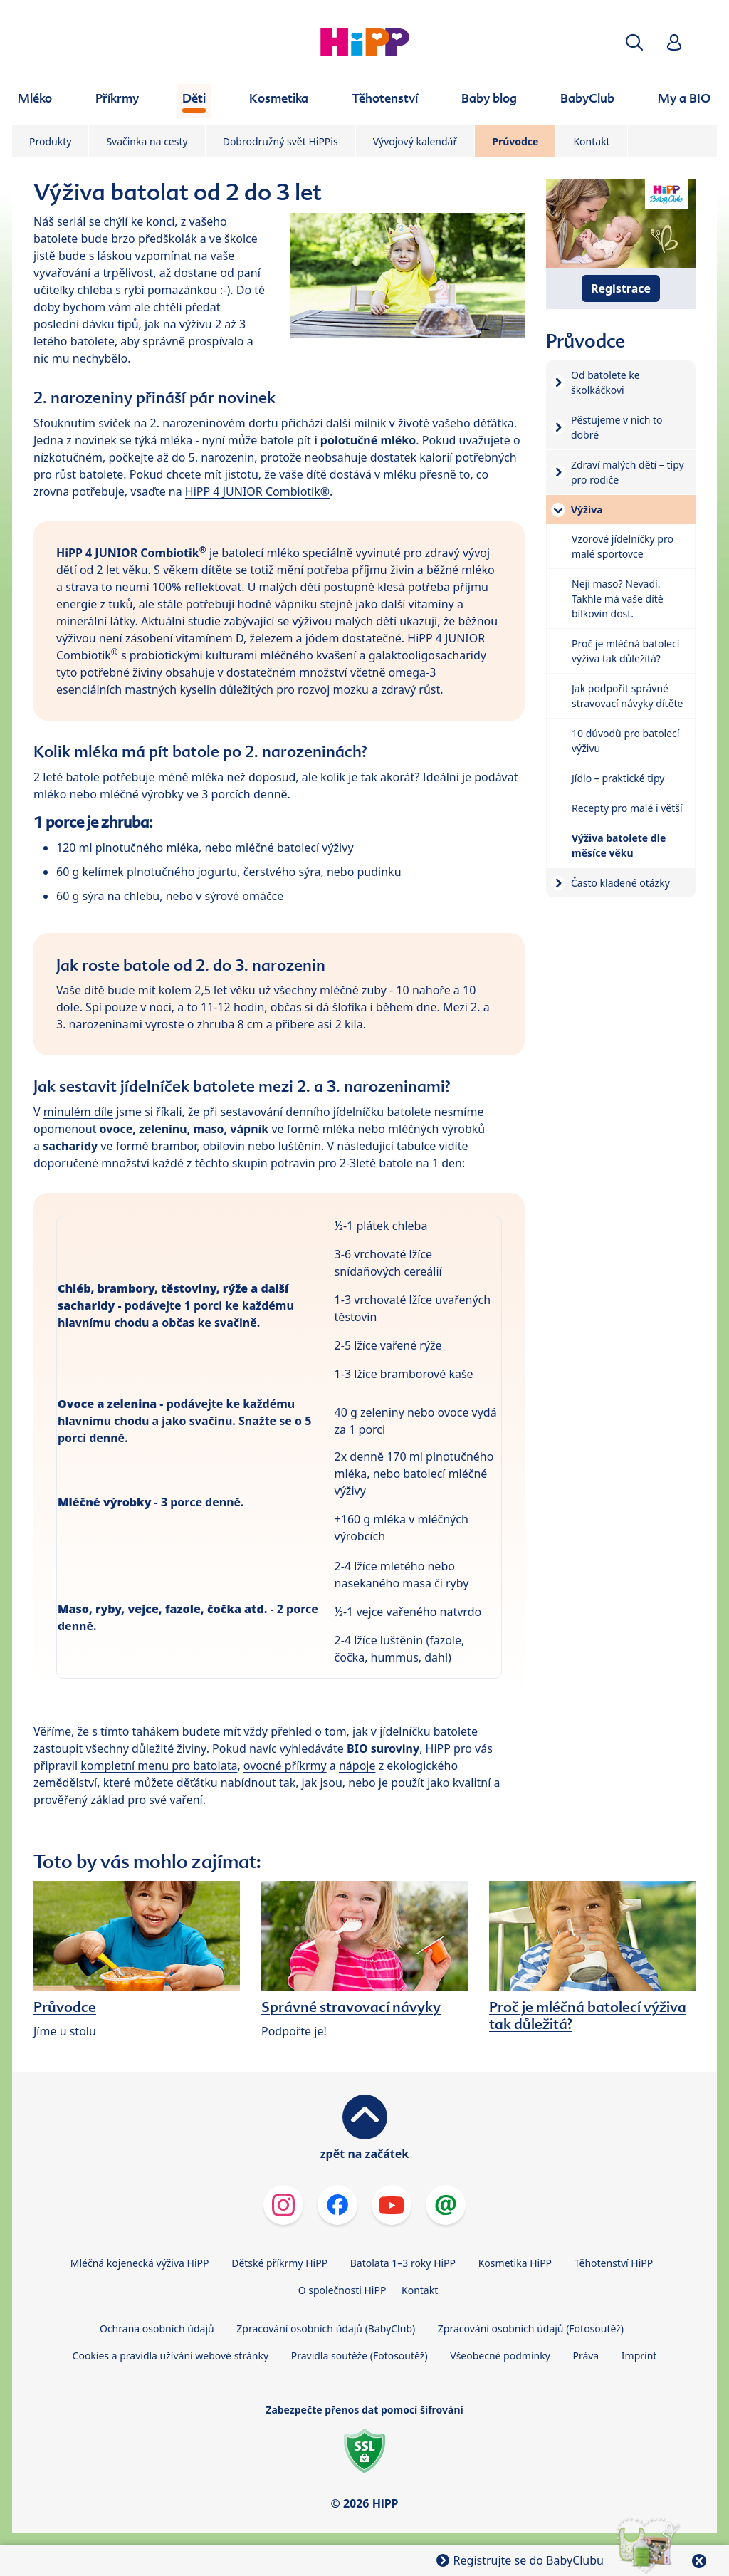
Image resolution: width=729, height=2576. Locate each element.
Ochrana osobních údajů (157, 2328)
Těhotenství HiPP (614, 2263)
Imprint (639, 2355)
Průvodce (515, 141)
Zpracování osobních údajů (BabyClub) (325, 2328)
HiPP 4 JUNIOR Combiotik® (257, 491)
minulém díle (78, 1112)
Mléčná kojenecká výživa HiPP (139, 2263)
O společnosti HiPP (342, 2290)
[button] (634, 42)
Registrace (621, 288)
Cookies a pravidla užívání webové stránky (170, 2355)
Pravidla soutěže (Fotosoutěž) (359, 2355)
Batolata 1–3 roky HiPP (403, 2263)
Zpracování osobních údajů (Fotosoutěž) (531, 2328)
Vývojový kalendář (415, 141)
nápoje (357, 1765)
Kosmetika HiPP (515, 2263)
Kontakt (591, 141)
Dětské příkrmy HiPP (279, 2263)
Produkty (50, 141)
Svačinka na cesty (146, 141)
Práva (585, 2355)
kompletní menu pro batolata (158, 1765)
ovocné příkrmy (285, 1765)
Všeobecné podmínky (500, 2355)
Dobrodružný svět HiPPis (280, 141)
